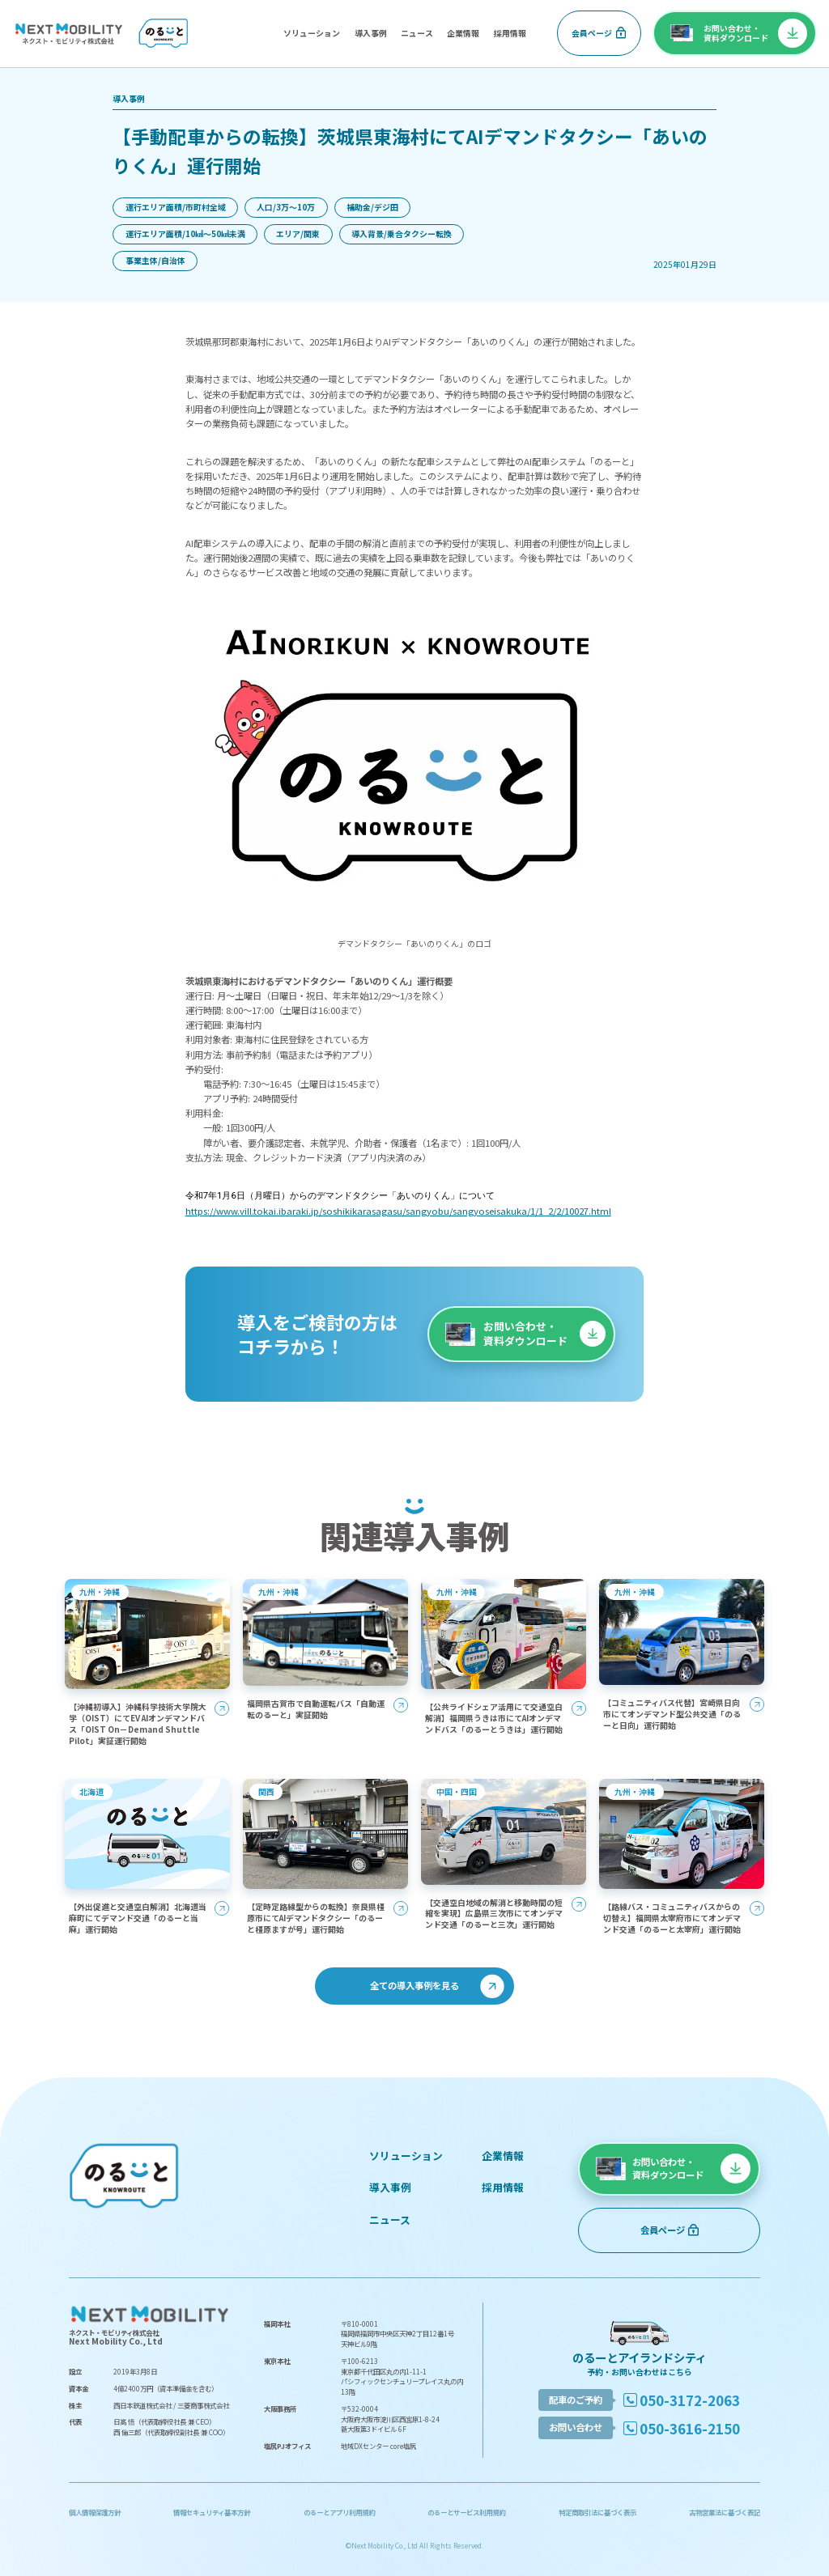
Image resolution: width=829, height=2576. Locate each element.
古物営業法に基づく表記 (724, 2512)
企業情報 (463, 33)
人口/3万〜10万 (286, 207)
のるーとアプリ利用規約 (339, 2512)
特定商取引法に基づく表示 (597, 2512)
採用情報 (510, 33)
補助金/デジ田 (372, 207)
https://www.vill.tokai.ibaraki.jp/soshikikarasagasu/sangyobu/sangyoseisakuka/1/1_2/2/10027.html (398, 1210)
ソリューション (311, 33)
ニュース (417, 33)
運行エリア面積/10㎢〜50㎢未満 (185, 233)
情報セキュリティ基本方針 (211, 2512)
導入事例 (371, 33)
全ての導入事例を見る (414, 1985)
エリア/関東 (298, 233)
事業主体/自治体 (155, 260)
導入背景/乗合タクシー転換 (401, 233)
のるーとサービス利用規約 (466, 2512)
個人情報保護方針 (95, 2512)
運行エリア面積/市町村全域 (175, 207)
